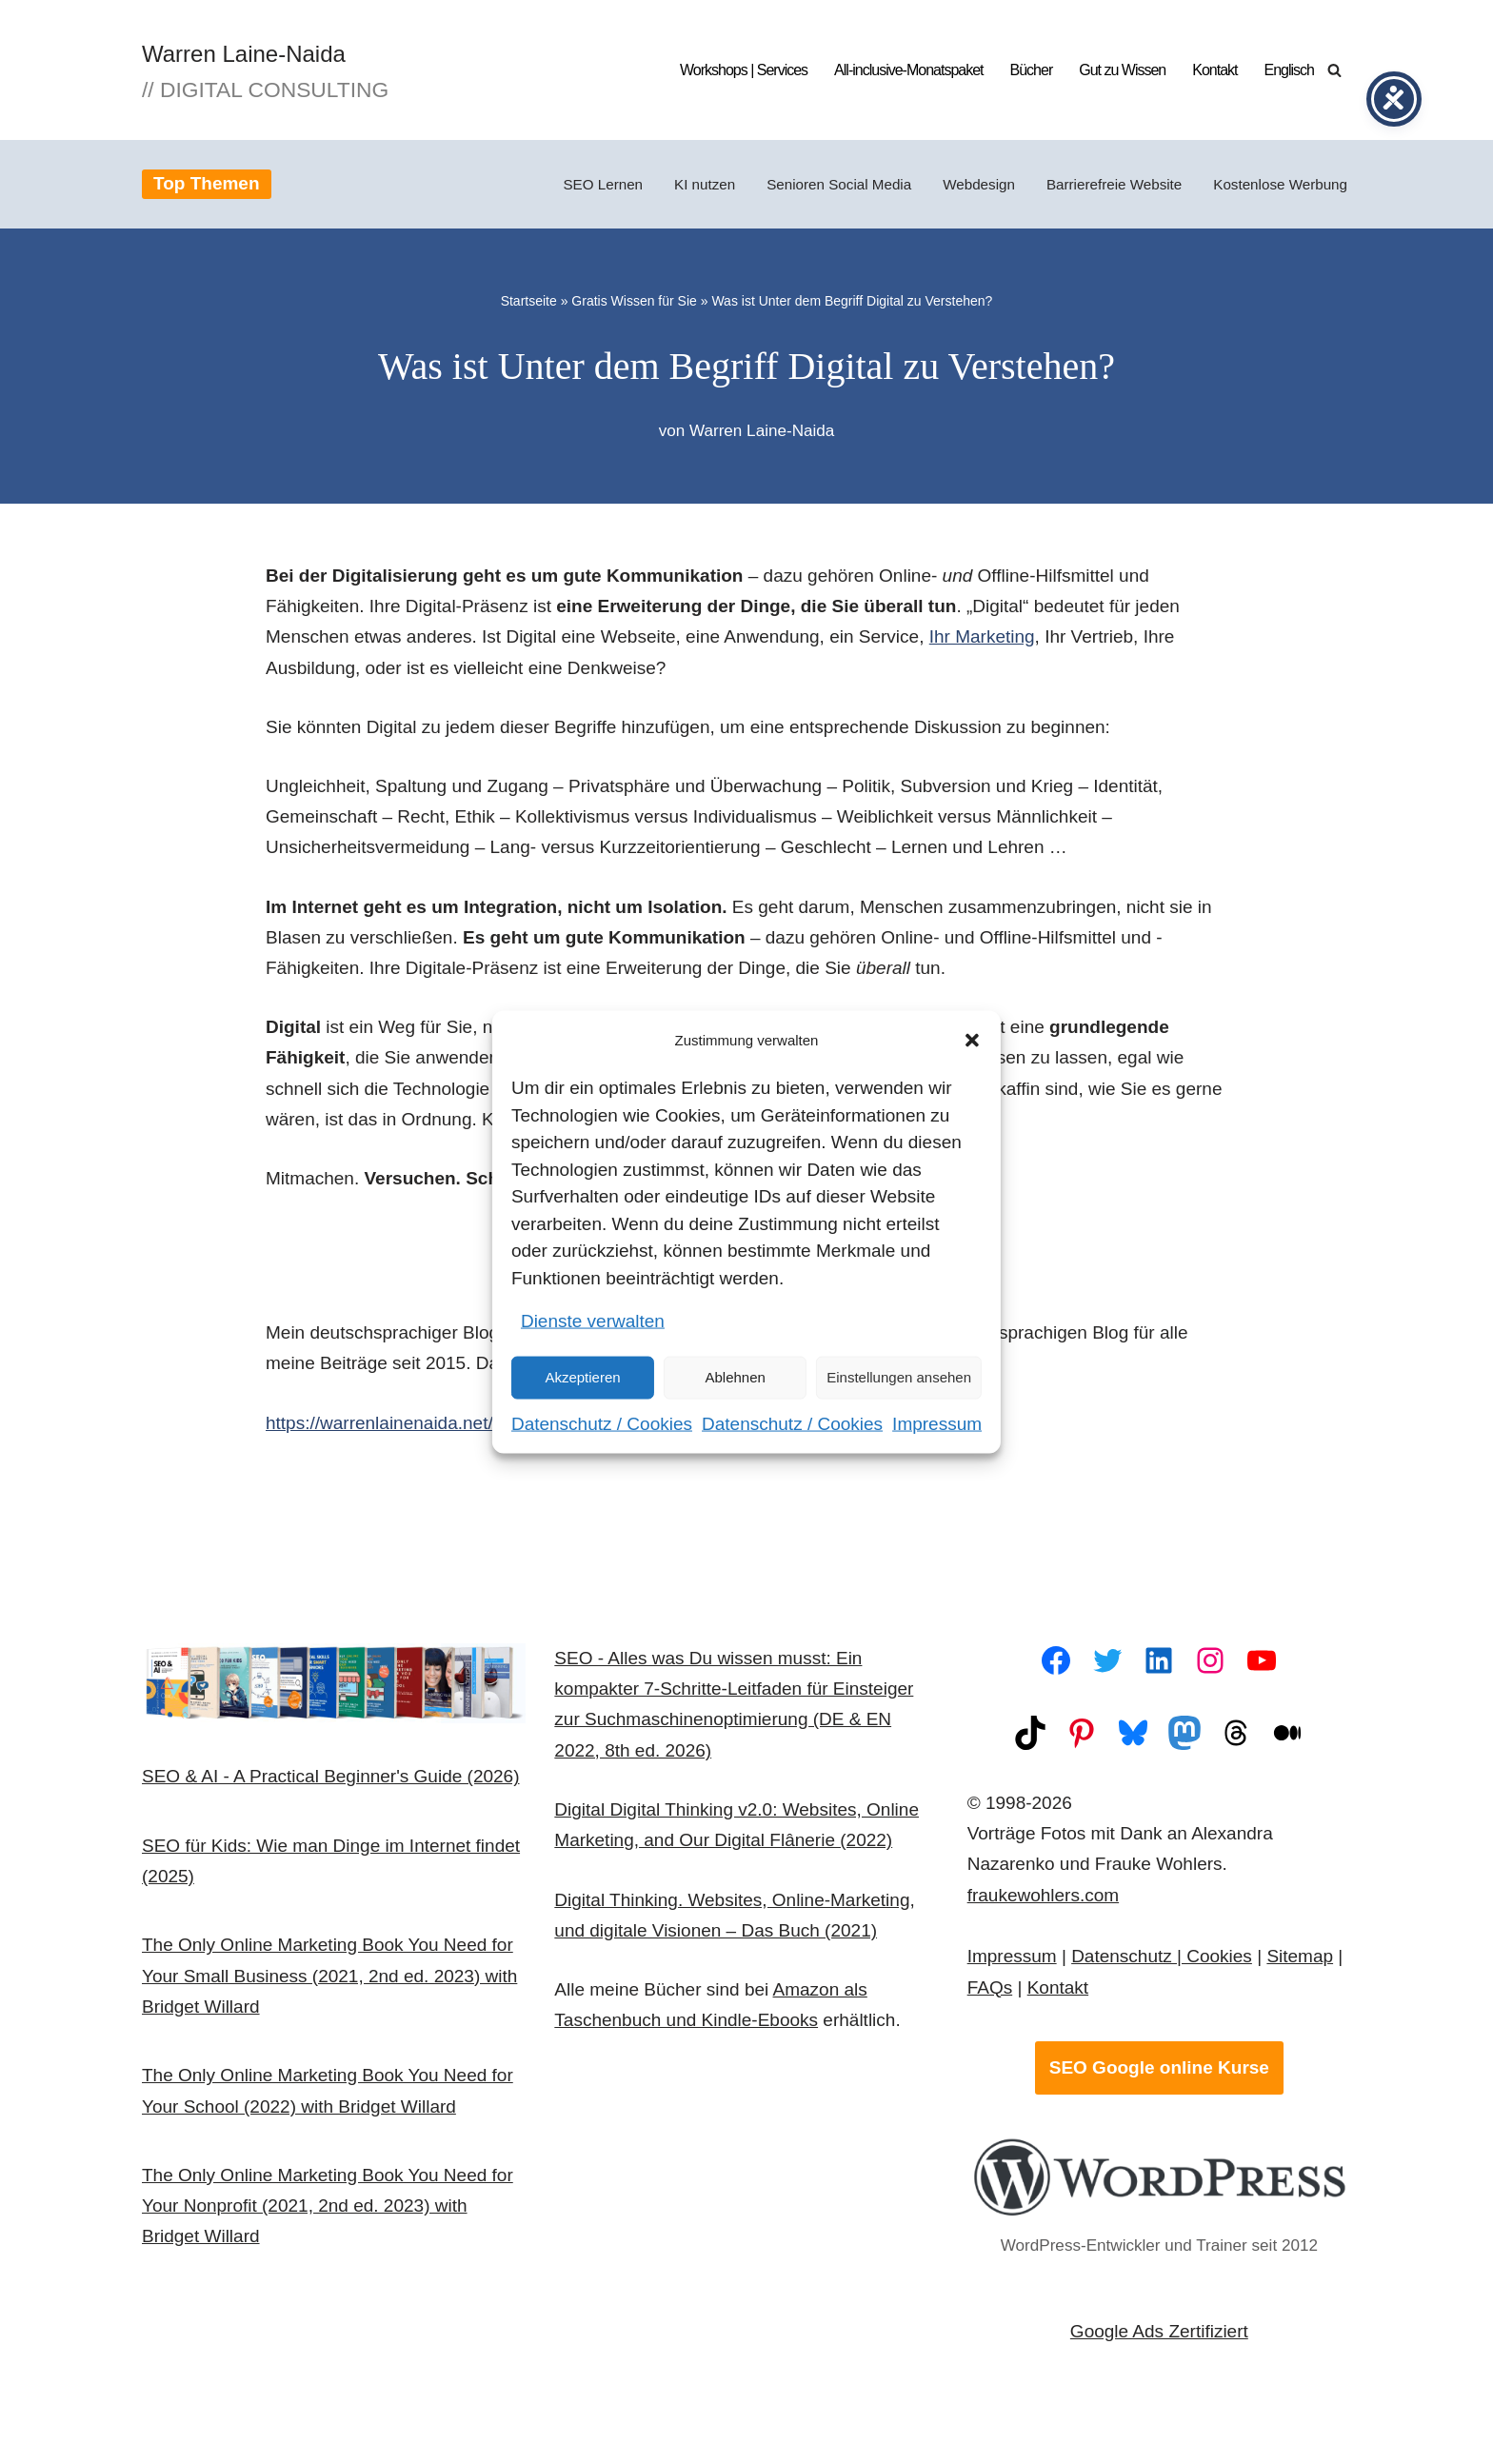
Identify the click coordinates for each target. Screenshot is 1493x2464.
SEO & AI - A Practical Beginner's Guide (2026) (331, 1778)
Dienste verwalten (593, 1321)
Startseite (529, 300)
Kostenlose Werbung (1280, 184)
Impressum (937, 1423)
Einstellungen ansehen (898, 1377)
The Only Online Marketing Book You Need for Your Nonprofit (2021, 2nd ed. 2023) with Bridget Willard (327, 2208)
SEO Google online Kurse (1159, 2069)
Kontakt (1214, 70)
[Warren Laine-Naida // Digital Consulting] (265, 70)
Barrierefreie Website (1114, 184)
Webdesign (979, 184)
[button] (972, 1040)
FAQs (990, 1989)
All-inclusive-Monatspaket (908, 70)
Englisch (1289, 70)
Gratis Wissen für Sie (633, 300)
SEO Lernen (603, 184)
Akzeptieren (582, 1377)
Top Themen (206, 183)
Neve (163, 2419)
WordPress (370, 2419)
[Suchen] (1334, 70)
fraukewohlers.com (1043, 1897)
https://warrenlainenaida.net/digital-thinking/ (439, 1424)
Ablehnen (735, 1377)
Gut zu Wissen (1122, 70)
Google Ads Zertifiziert (1159, 2333)
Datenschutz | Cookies (1161, 1958)
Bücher (1031, 70)
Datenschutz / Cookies (601, 1423)
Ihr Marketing (982, 637)
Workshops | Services (743, 70)
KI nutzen (704, 184)
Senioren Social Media (838, 184)
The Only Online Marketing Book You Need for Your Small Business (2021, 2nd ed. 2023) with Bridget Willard (329, 1977)
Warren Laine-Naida (761, 431)
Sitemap (1299, 1958)
